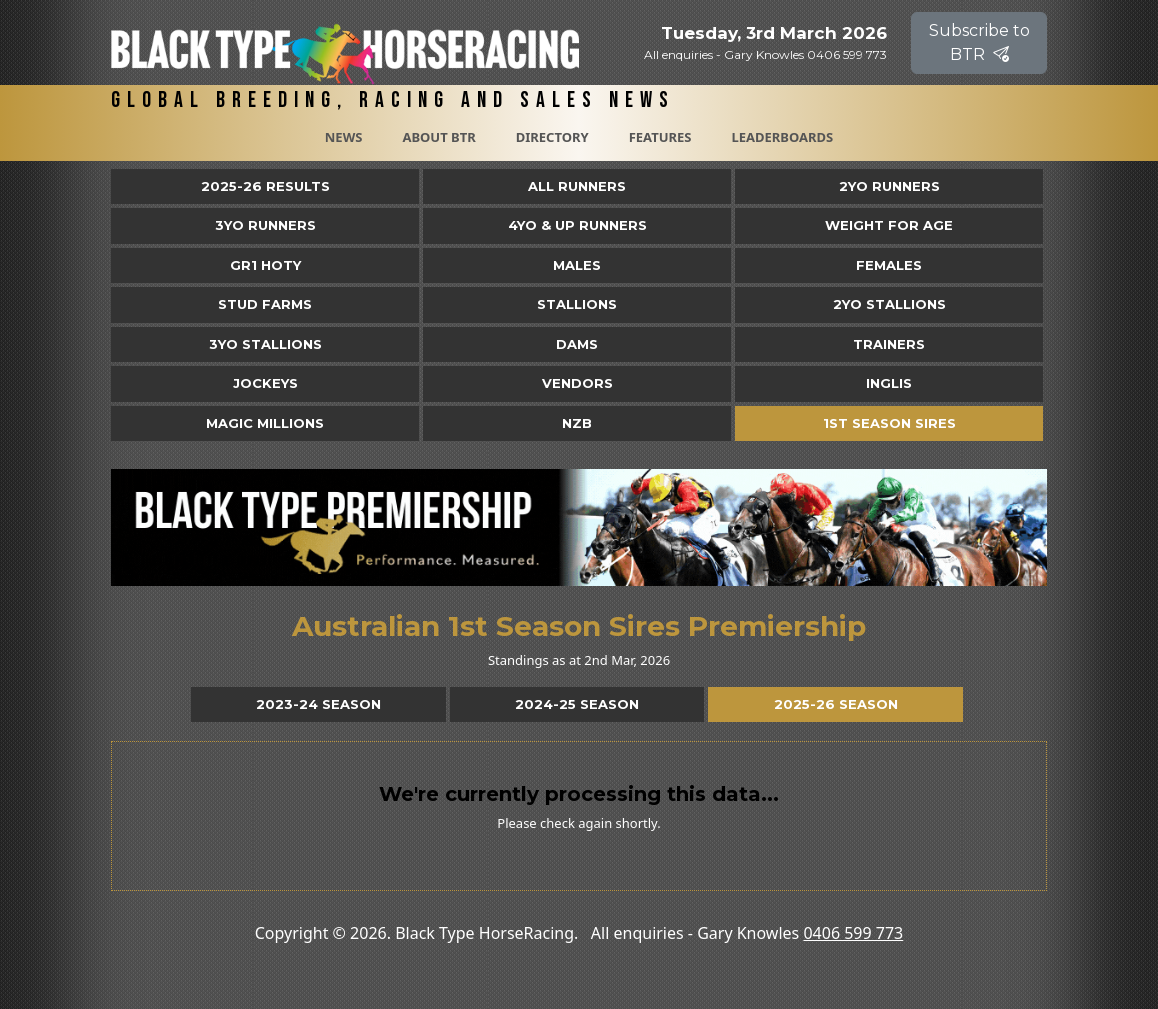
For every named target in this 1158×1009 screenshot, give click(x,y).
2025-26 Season (836, 704)
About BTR (438, 137)
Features (660, 137)
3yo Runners (265, 225)
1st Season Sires (889, 423)
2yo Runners (889, 186)
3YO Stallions (265, 344)
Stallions (577, 304)
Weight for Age (889, 225)
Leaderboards (782, 137)
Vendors (577, 383)
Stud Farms (265, 304)
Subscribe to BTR (979, 42)
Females (889, 265)
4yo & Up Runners (577, 225)
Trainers (889, 344)
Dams (577, 344)
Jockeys (265, 383)
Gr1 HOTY (265, 265)
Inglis (889, 383)
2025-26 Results (265, 186)
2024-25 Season (577, 704)
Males (577, 265)
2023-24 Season (318, 704)
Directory (552, 137)
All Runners (577, 186)
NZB (577, 423)
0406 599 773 (853, 933)
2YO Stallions (889, 304)
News (344, 137)
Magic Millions (265, 423)
